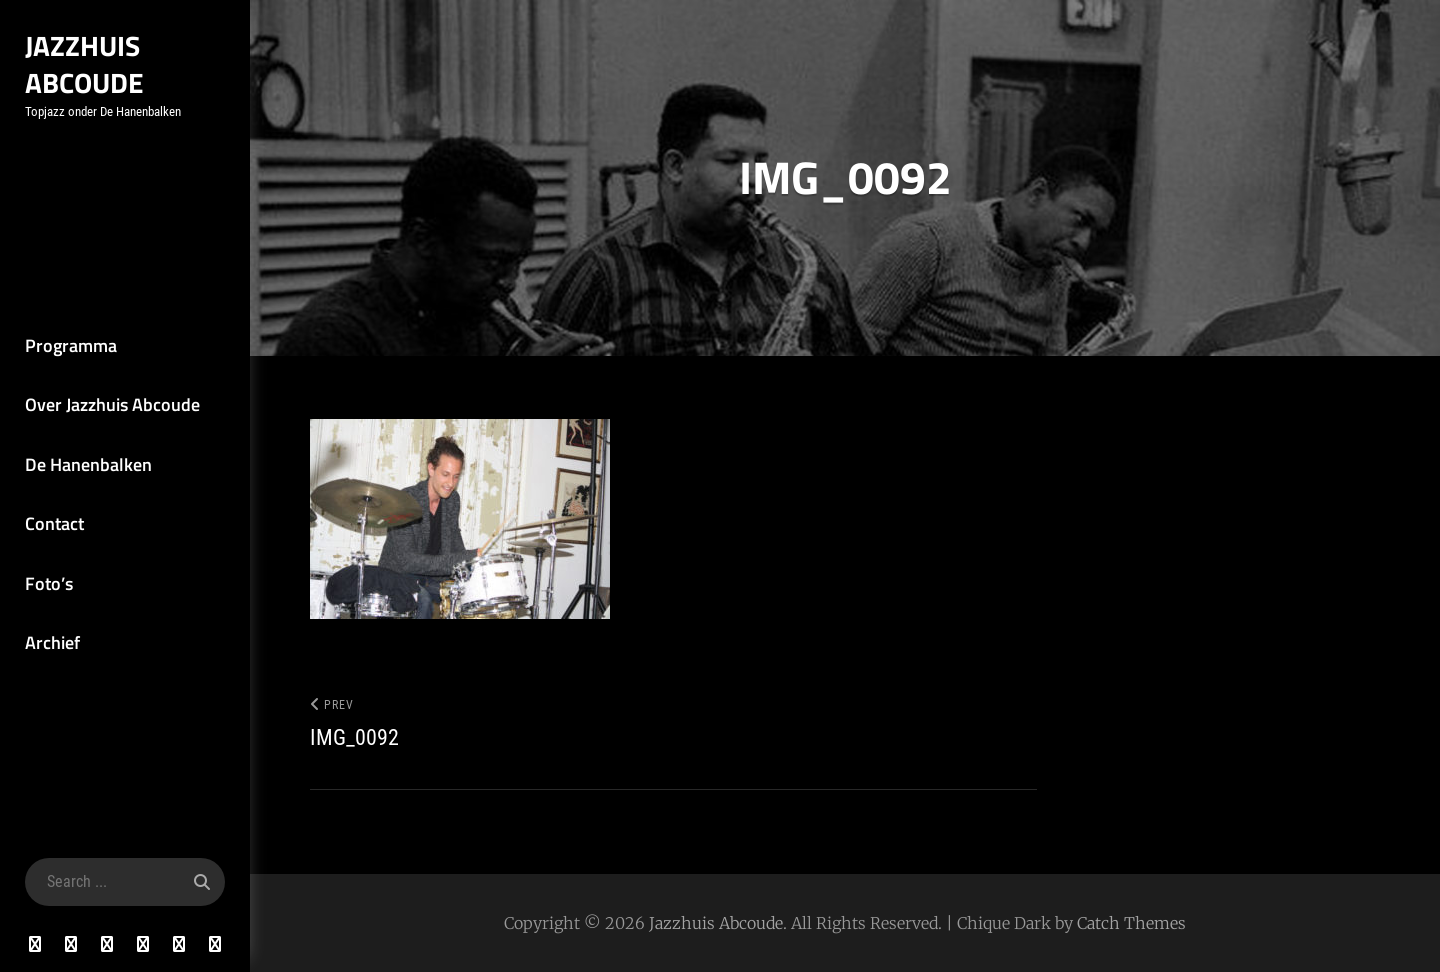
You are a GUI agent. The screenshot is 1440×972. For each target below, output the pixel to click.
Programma (71, 345)
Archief (52, 642)
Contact (54, 523)
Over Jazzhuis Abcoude (112, 404)
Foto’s (49, 583)
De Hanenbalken (88, 464)
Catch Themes (1131, 923)
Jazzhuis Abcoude (84, 64)
